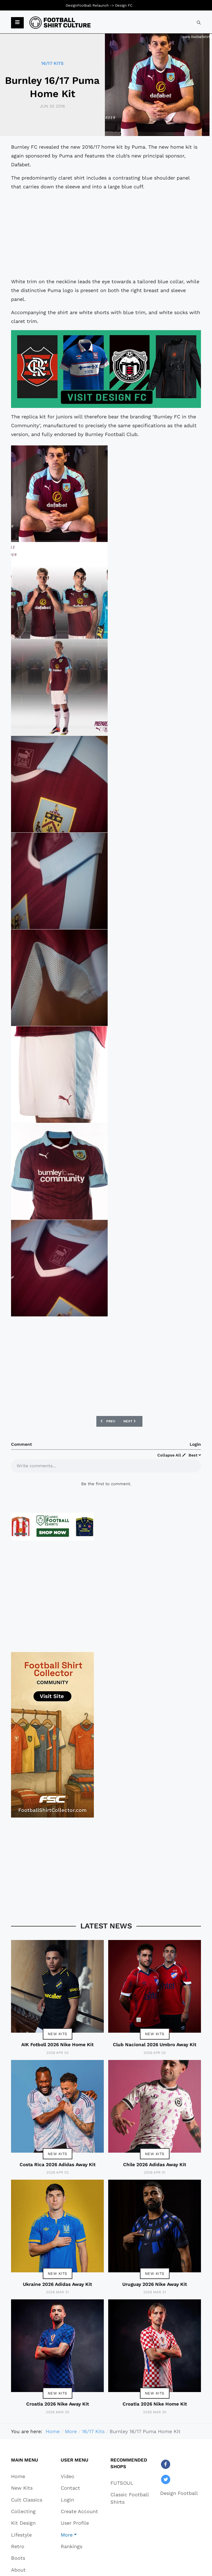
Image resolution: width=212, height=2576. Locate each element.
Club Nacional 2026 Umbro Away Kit (154, 2044)
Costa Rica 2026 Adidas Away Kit (58, 2164)
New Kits (57, 2034)
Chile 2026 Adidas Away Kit (154, 2164)
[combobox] (199, 22)
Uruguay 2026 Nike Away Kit (154, 2284)
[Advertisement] (106, 234)
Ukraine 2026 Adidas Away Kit (57, 2284)
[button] (17, 22)
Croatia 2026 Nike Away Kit (57, 2404)
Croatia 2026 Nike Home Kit (155, 2404)
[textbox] (106, 1465)
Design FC (123, 5)
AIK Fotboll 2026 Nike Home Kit (57, 2044)
